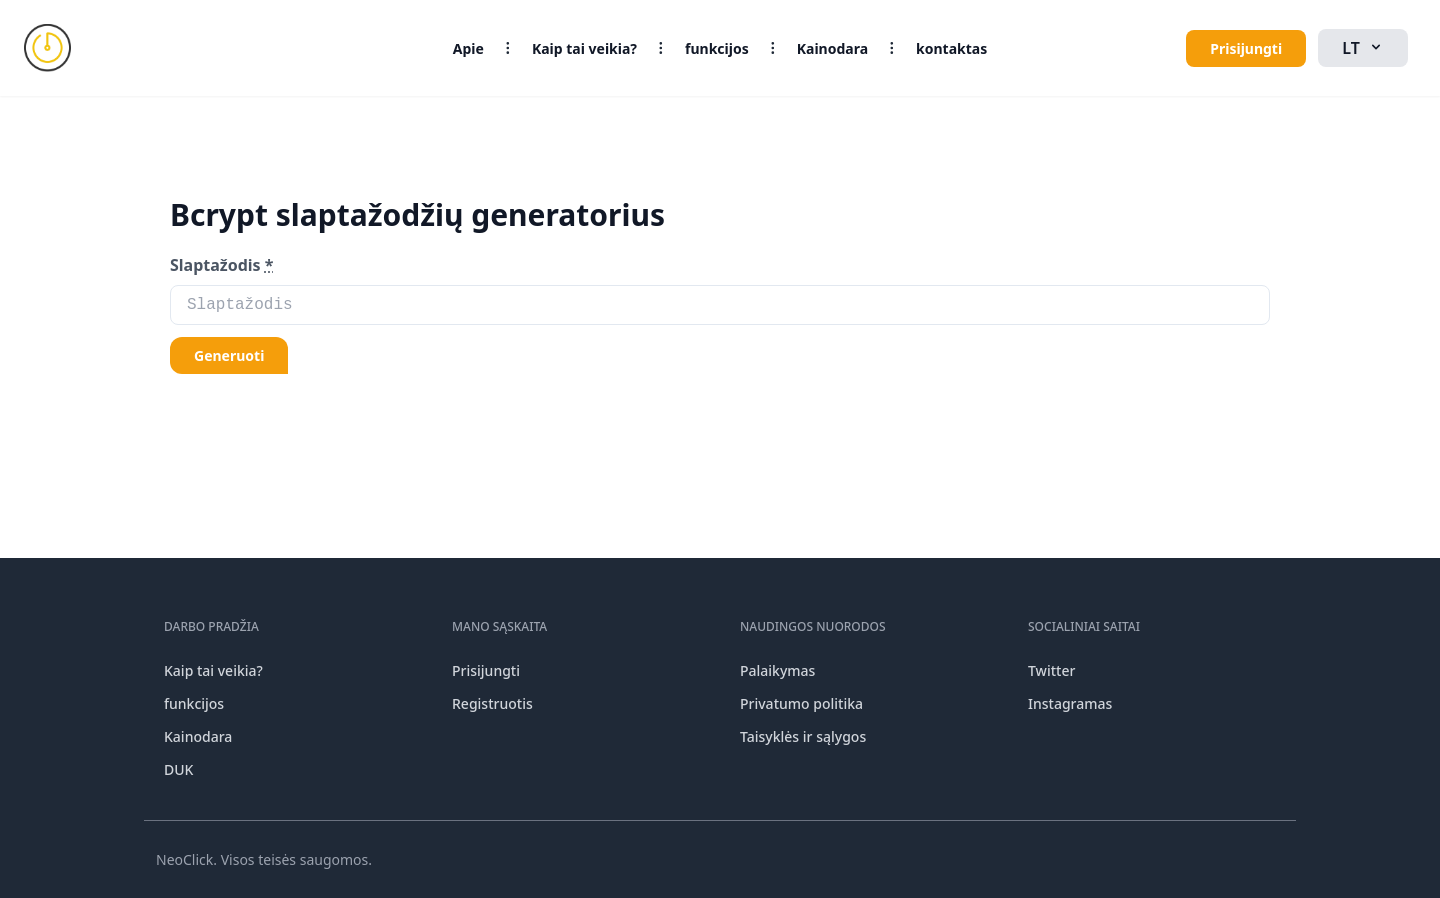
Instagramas (1070, 703)
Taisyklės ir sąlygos (803, 736)
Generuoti (229, 355)
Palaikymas (777, 670)
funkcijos (717, 48)
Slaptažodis (221, 265)
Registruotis (492, 703)
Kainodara (832, 48)
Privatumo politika (801, 703)
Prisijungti (1246, 48)
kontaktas (951, 48)
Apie (468, 48)
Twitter (1051, 670)
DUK (178, 769)
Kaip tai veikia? (584, 48)
